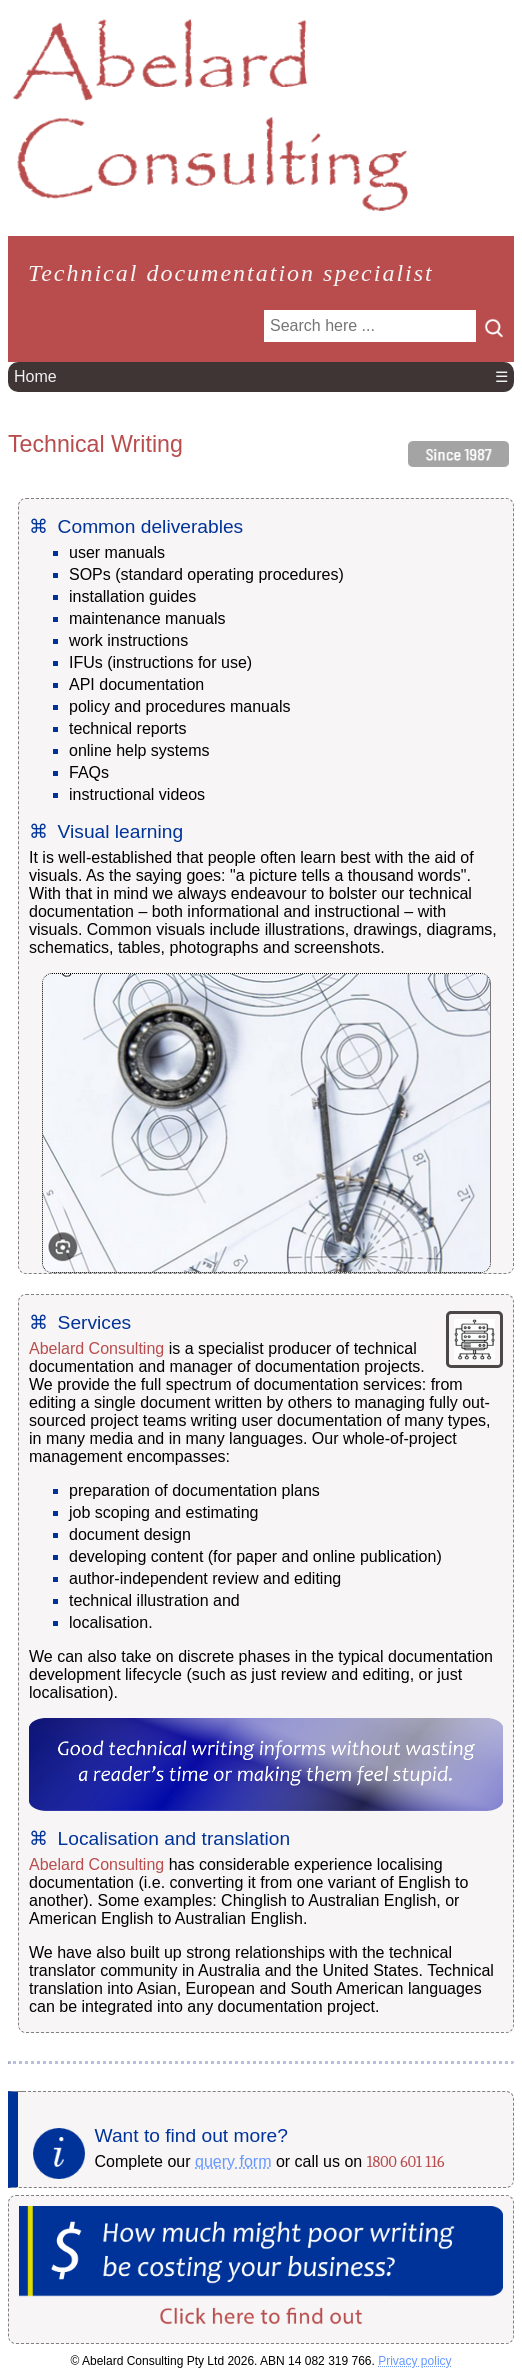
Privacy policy (414, 2361)
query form (233, 2161)
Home (35, 376)
